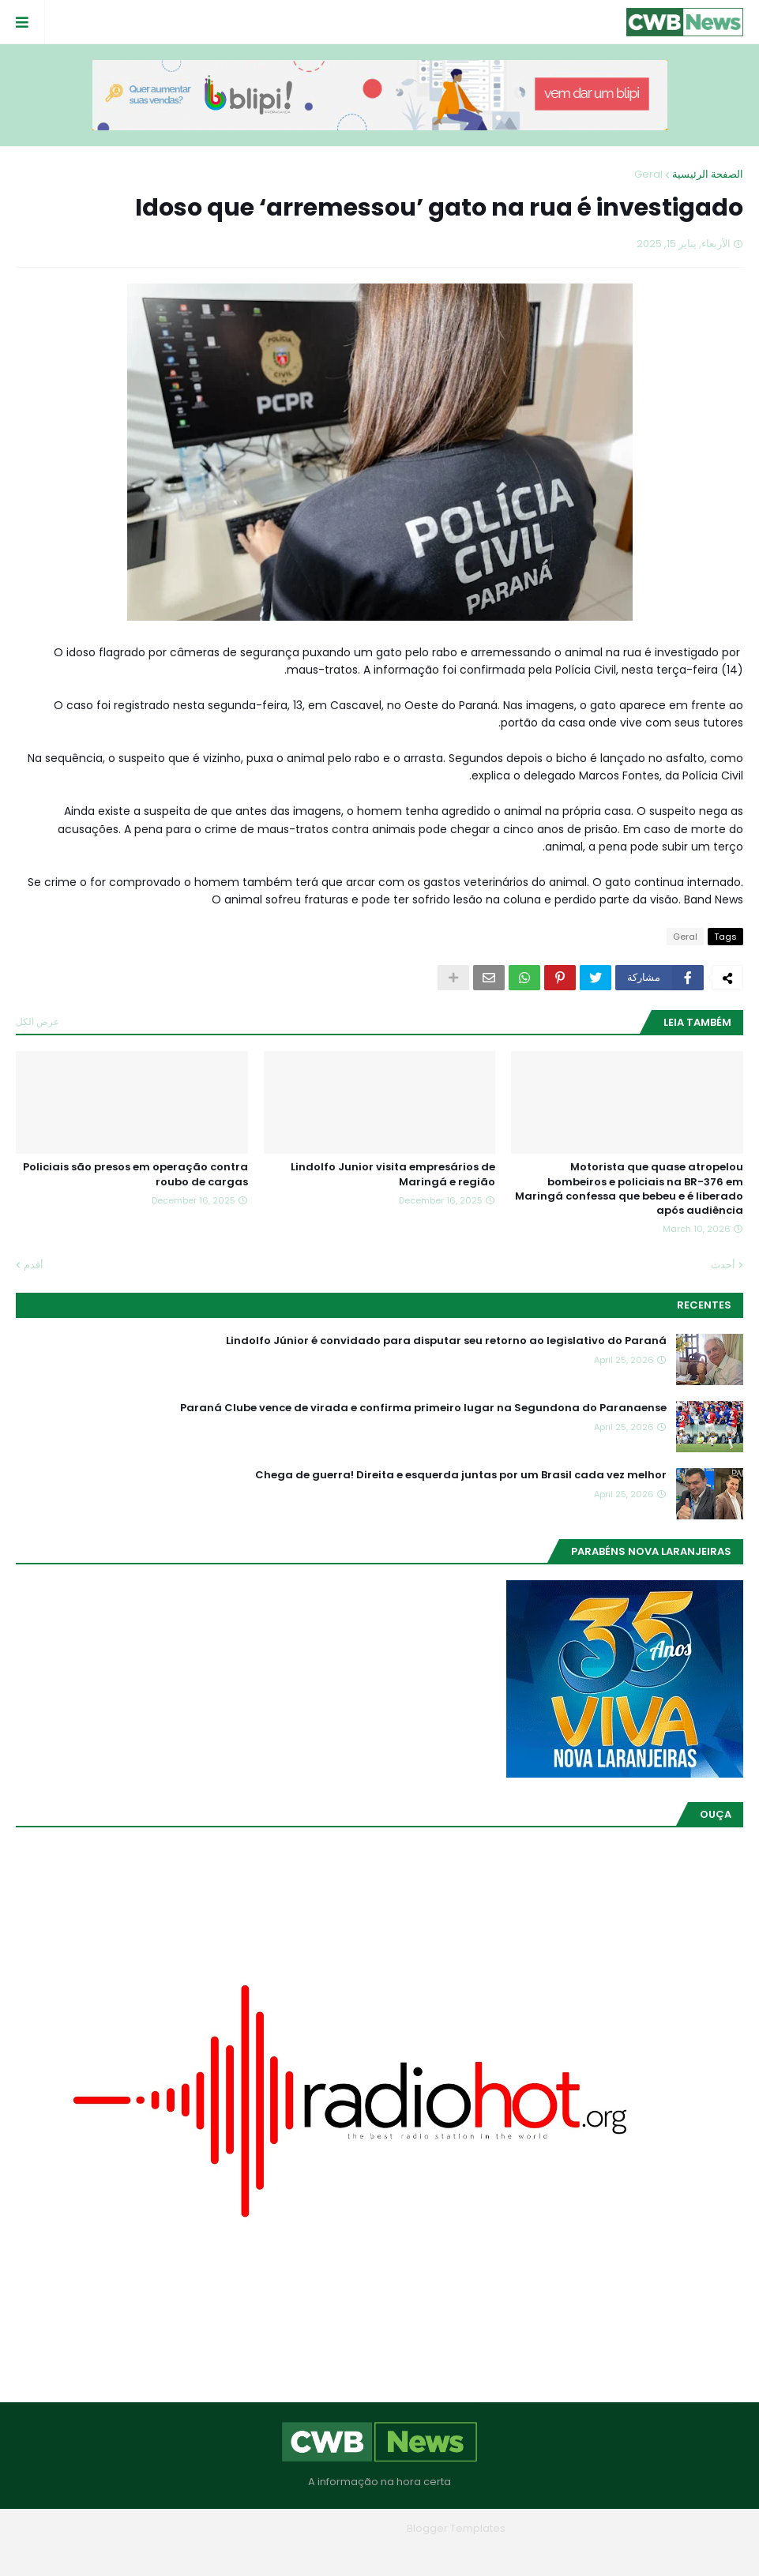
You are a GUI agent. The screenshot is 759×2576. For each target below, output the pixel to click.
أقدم (33, 1264)
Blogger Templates (456, 2528)
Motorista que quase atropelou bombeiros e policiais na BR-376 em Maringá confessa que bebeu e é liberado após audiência (629, 1189)
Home (493, 2551)
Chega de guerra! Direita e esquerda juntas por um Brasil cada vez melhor (461, 1475)
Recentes (704, 1304)
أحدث (723, 1264)
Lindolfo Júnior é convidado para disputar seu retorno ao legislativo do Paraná (446, 1341)
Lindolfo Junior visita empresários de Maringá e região (393, 1174)
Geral (648, 174)
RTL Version (279, 2551)
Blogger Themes (357, 2528)
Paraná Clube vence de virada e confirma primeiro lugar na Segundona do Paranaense (423, 1408)
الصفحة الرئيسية (707, 174)
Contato (348, 2551)
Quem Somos (423, 2551)
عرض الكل (37, 1021)
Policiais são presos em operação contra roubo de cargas (135, 1174)
